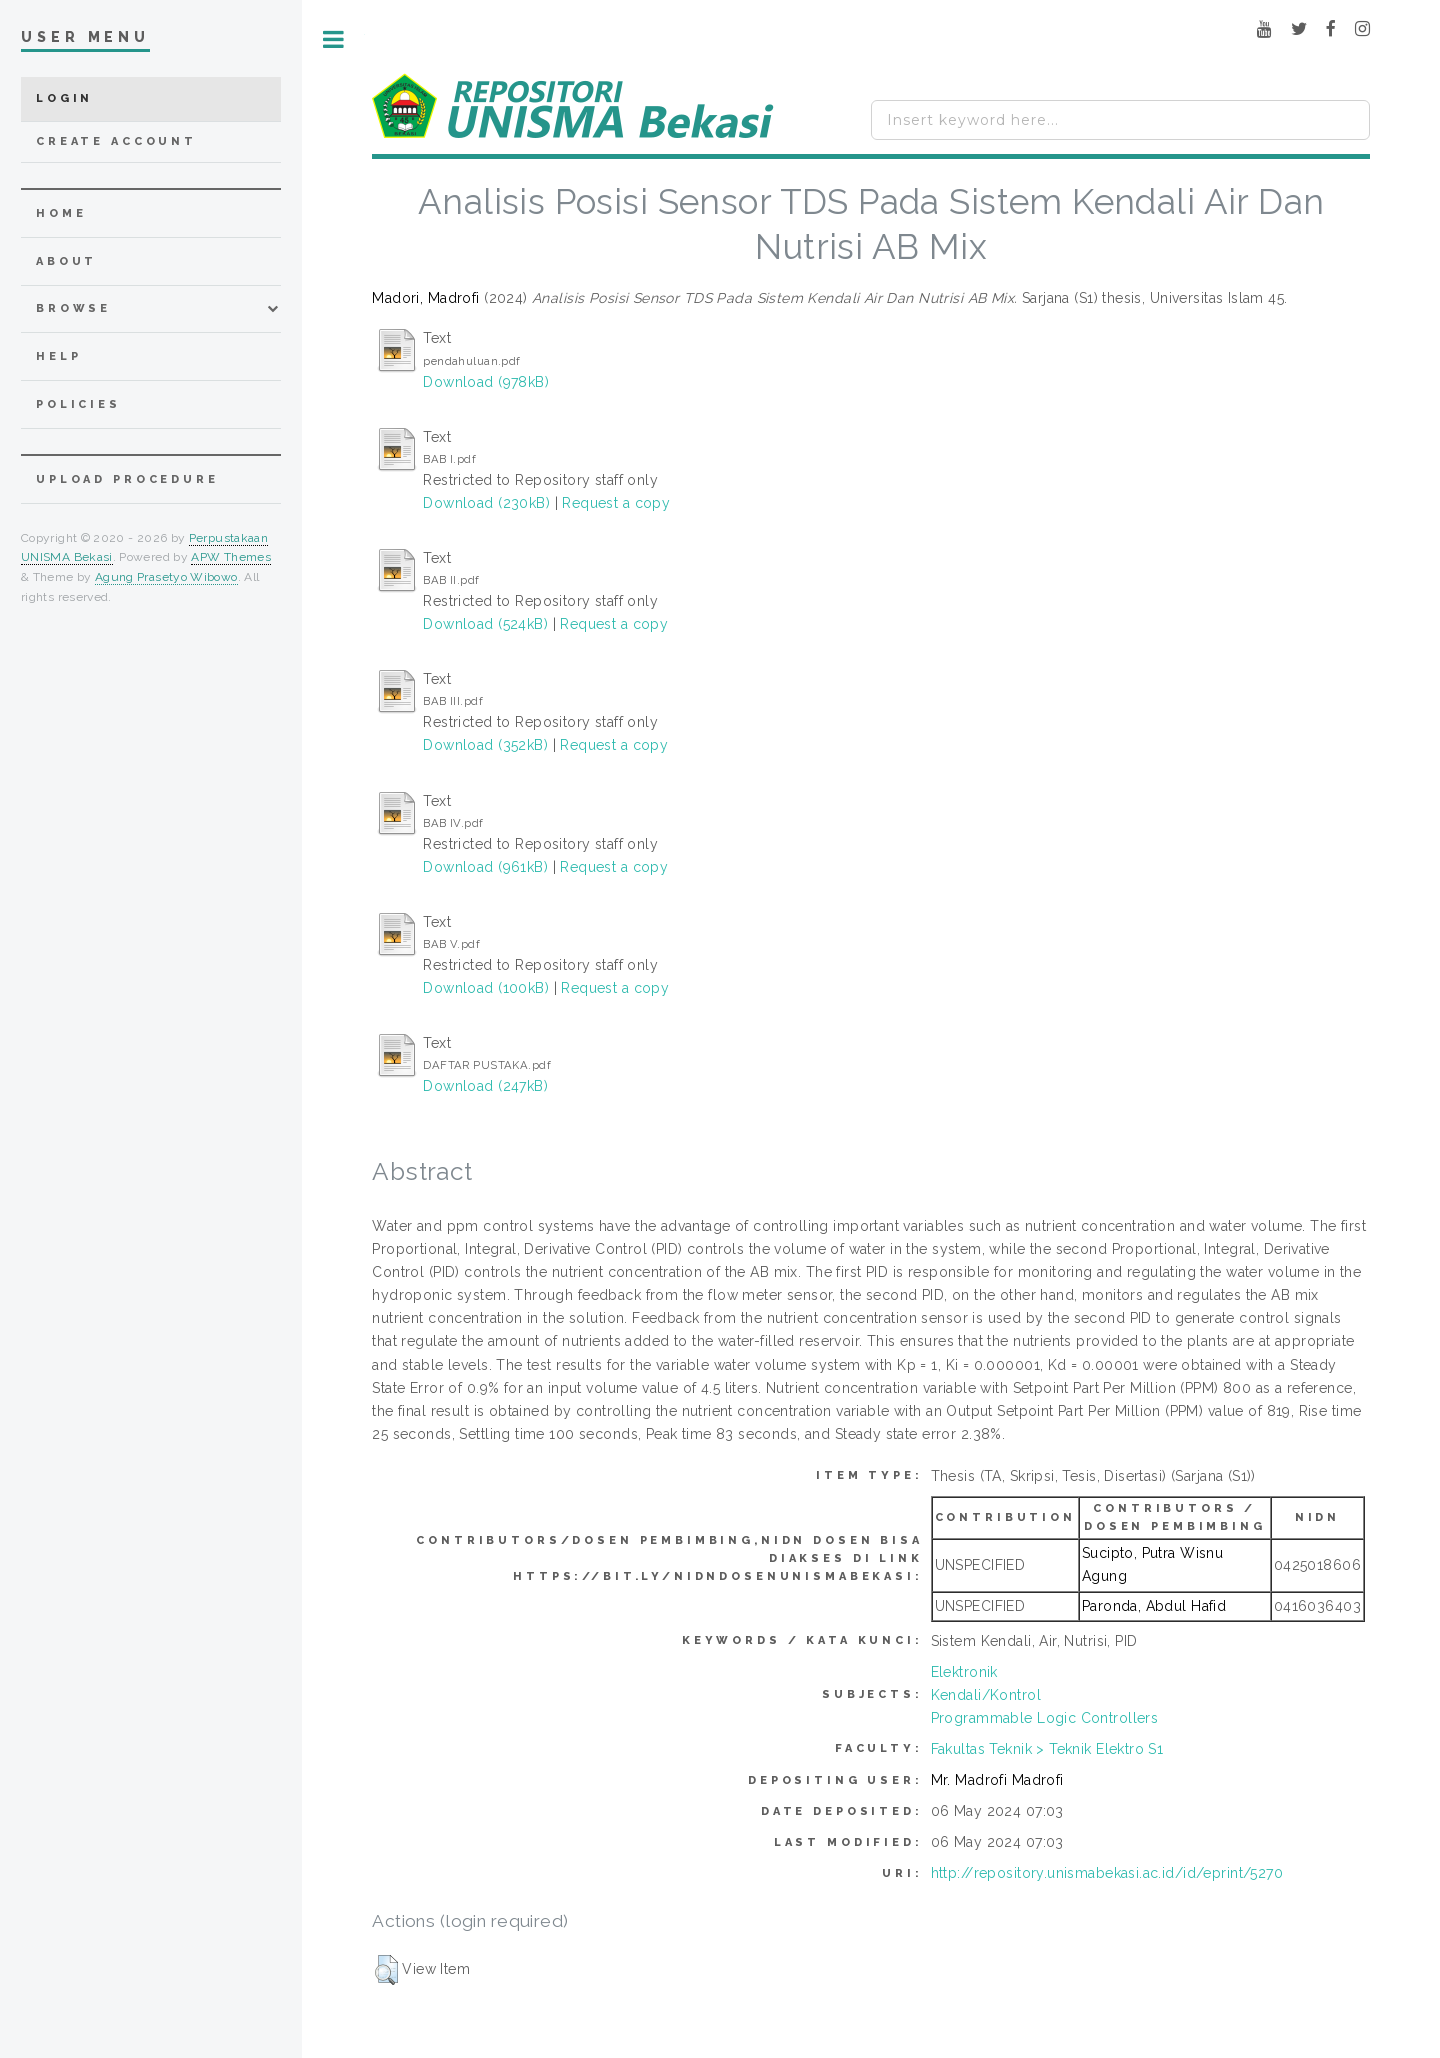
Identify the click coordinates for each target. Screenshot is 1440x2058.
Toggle (333, 39)
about (66, 261)
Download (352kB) (485, 745)
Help (58, 356)
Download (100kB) (486, 988)
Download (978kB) (486, 382)
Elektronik (964, 1672)
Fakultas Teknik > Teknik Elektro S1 (1047, 1749)
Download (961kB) (485, 867)
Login (64, 98)
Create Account (116, 141)
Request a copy (616, 503)
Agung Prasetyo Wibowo (166, 577)
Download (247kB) (485, 1086)
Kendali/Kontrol (986, 1695)
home (61, 213)
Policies (78, 404)
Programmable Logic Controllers (1045, 1718)
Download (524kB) (485, 624)
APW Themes (231, 557)
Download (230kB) (486, 503)
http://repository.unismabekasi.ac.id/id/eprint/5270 (1107, 1873)
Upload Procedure (127, 479)
